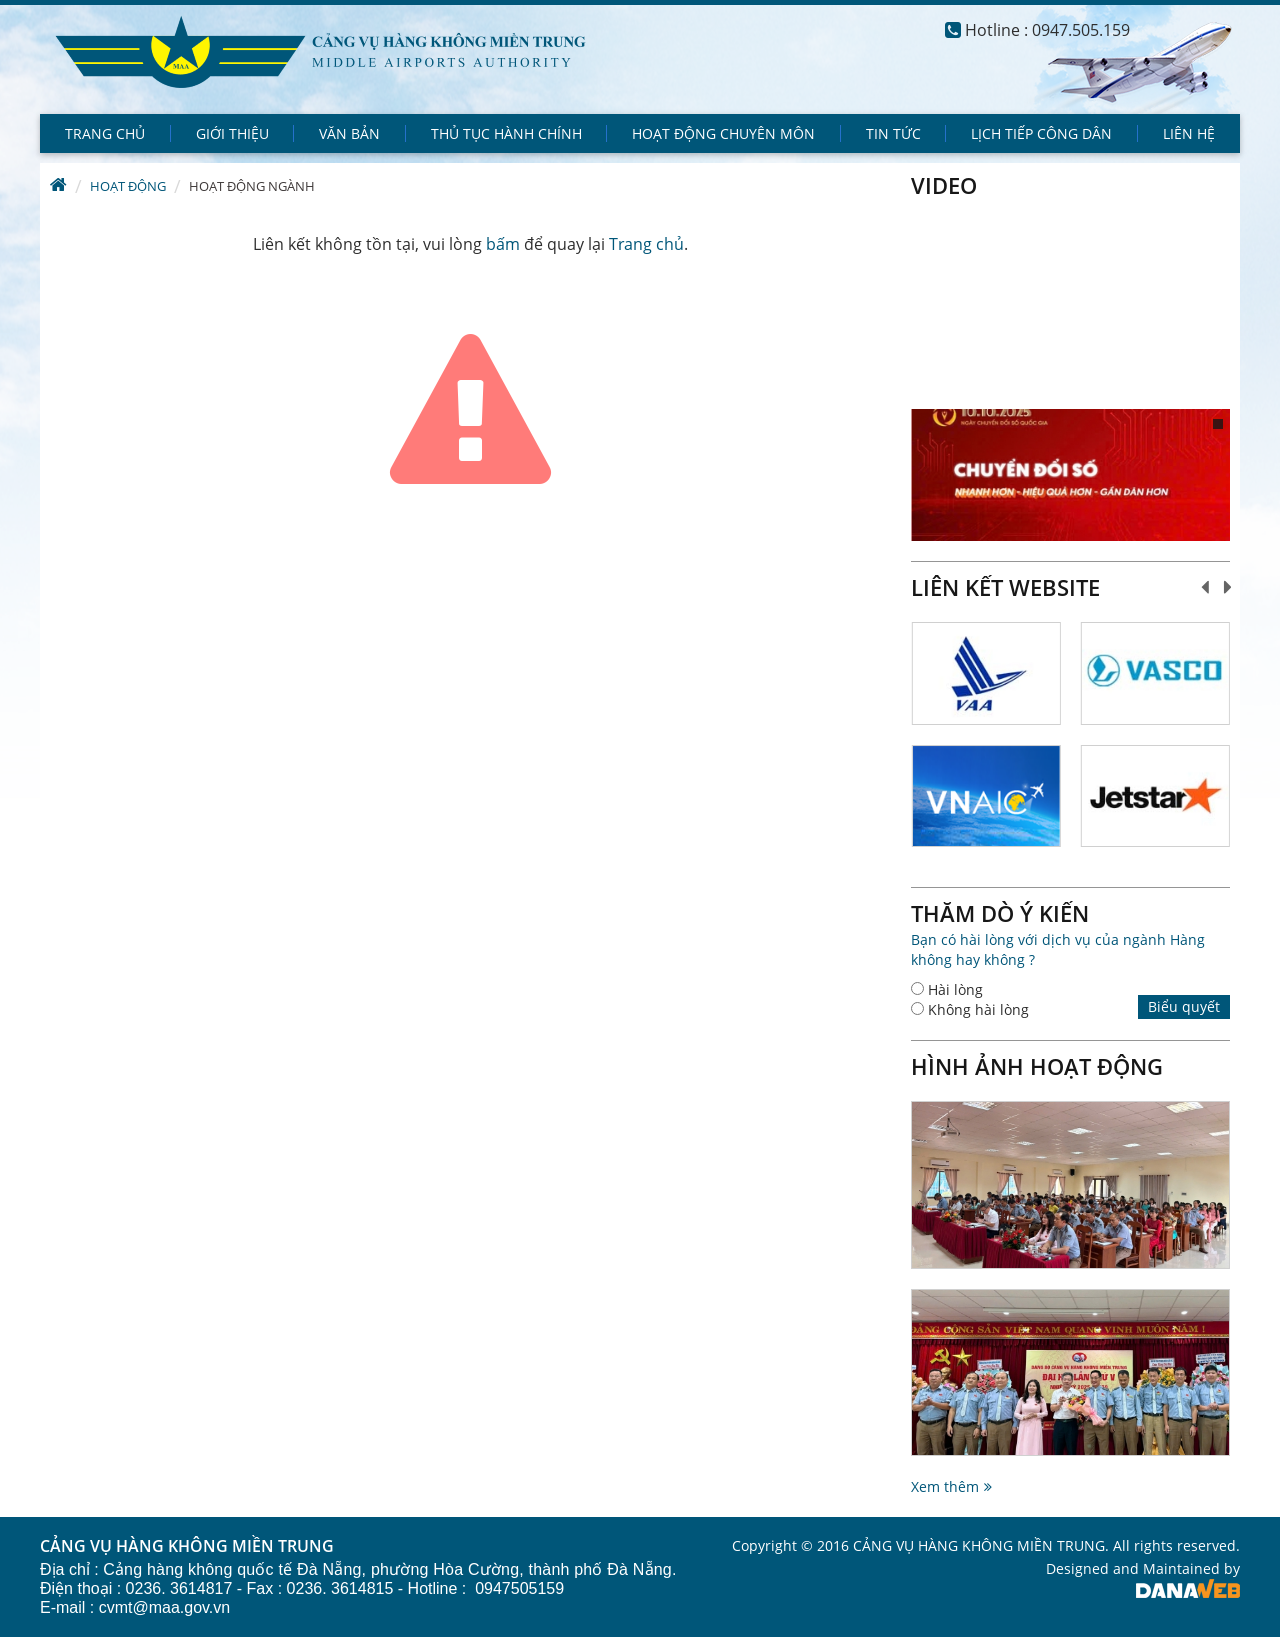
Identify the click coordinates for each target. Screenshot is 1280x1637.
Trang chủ (646, 244)
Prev (1206, 587)
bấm (503, 244)
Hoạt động (128, 186)
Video (944, 185)
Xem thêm (945, 1486)
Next (1229, 587)
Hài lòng (955, 989)
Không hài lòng (978, 1009)
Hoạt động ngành (252, 186)
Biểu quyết (1184, 1006)
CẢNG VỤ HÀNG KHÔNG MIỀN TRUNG (187, 1547)
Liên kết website (1005, 587)
